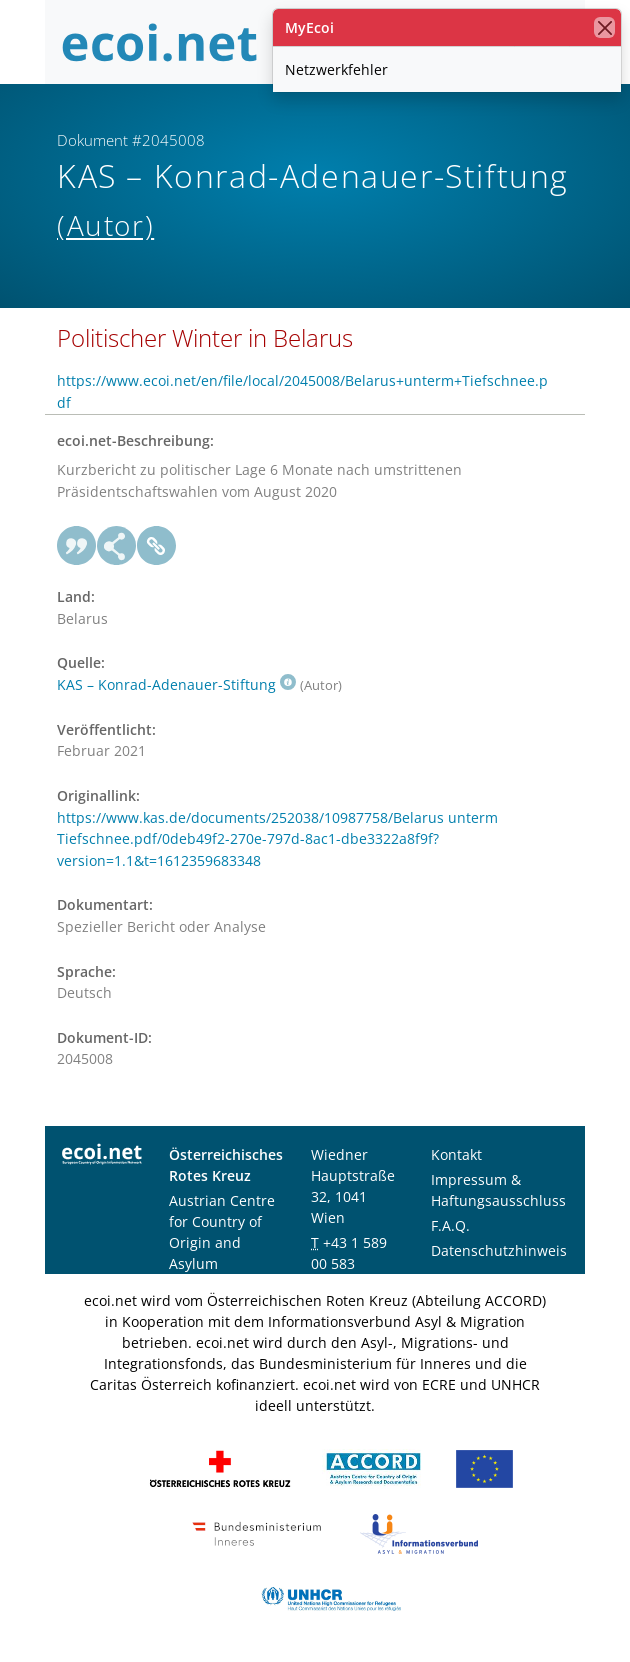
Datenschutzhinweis (499, 1250)
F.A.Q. (450, 1225)
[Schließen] (604, 27)
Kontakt (456, 1154)
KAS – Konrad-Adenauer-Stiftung (176, 684)
